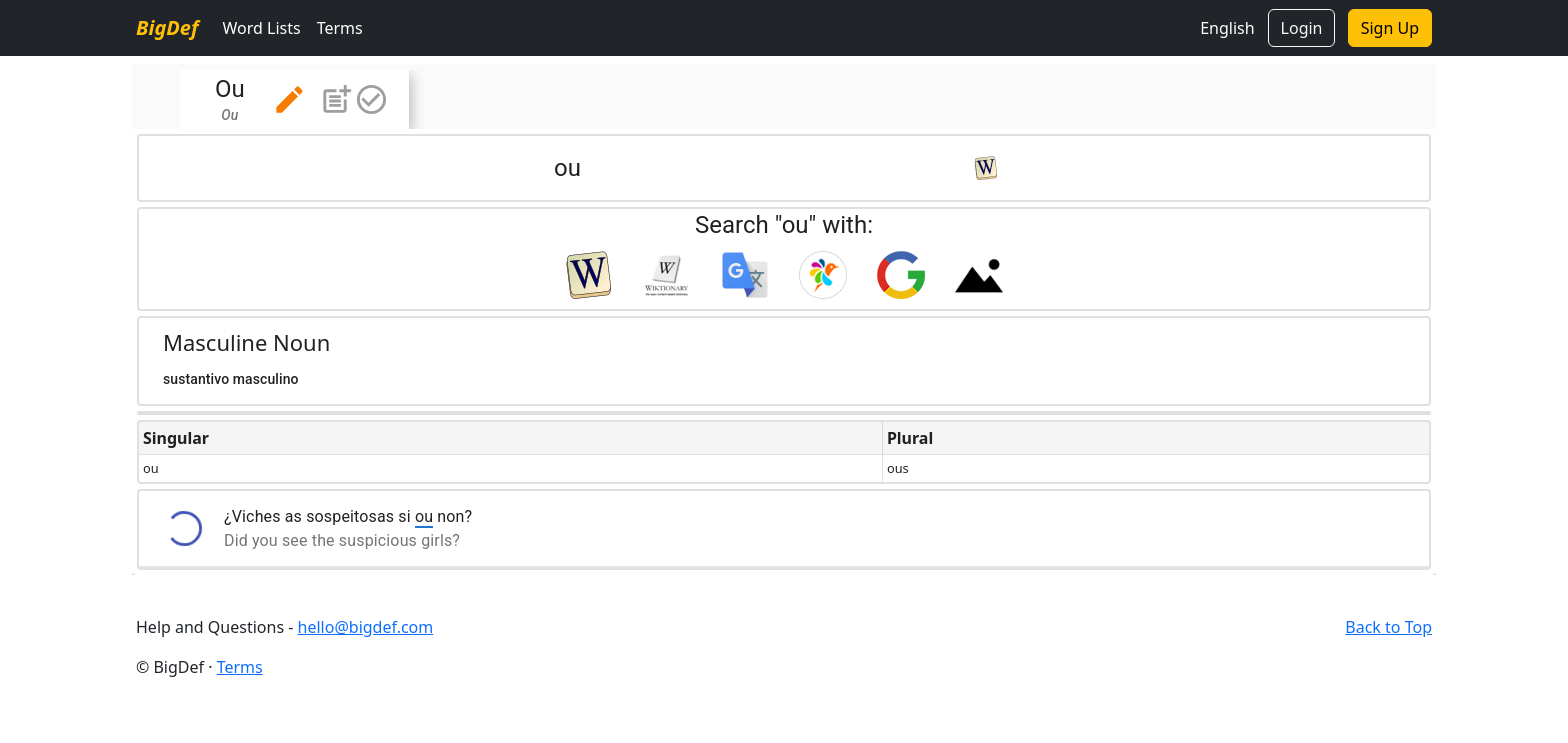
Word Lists (261, 28)
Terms (340, 28)
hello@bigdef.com (366, 627)
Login (1302, 28)
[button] (289, 99)
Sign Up (1390, 28)
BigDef (167, 27)
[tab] (294, 99)
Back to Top (1388, 627)
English (1227, 28)
